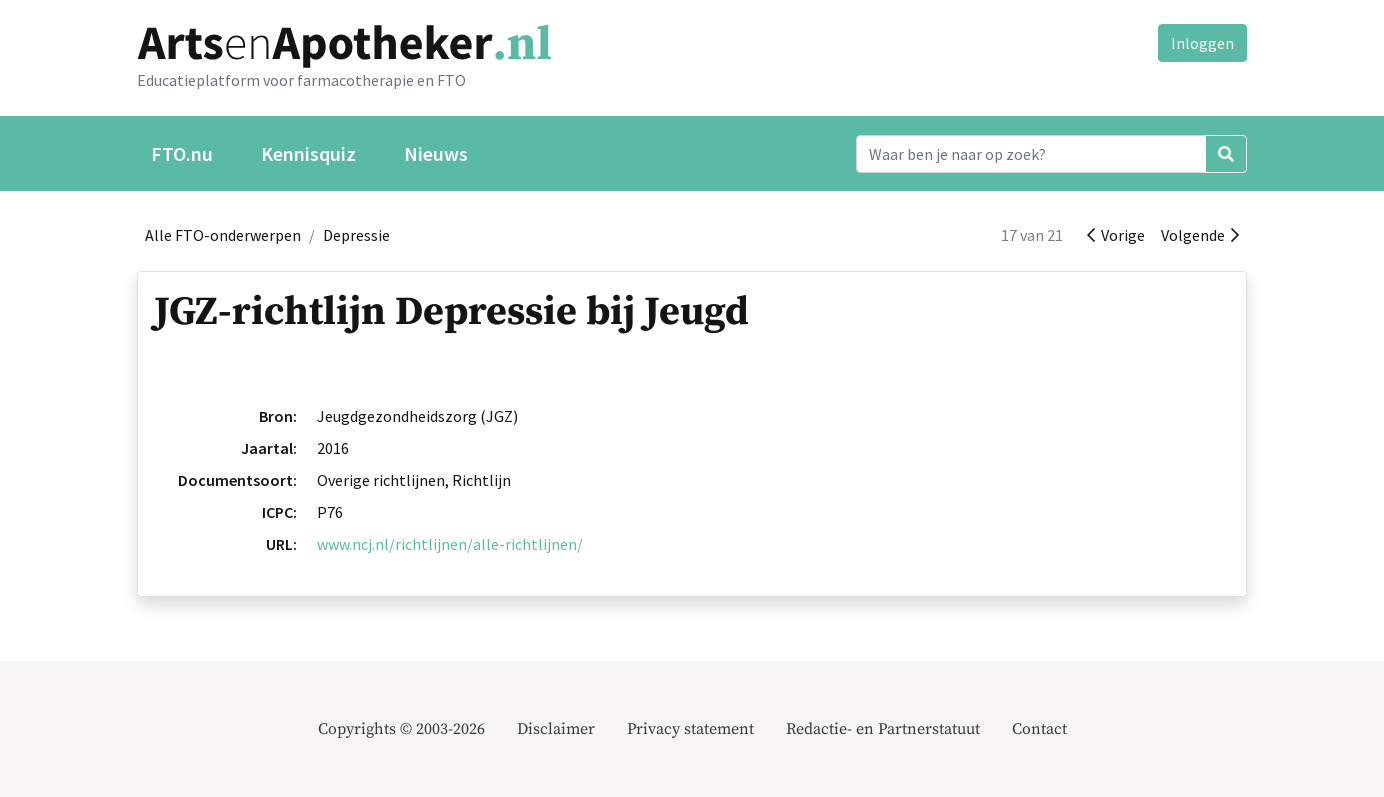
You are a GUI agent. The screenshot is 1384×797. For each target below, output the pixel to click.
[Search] (1031, 154)
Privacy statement (690, 729)
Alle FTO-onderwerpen (223, 235)
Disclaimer (556, 729)
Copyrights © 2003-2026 (401, 729)
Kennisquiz (308, 153)
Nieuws (436, 153)
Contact (1039, 729)
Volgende (1200, 235)
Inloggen (1202, 43)
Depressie (356, 235)
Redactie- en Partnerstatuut (883, 729)
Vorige (1116, 235)
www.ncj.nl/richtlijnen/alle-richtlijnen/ (450, 544)
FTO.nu (182, 153)
